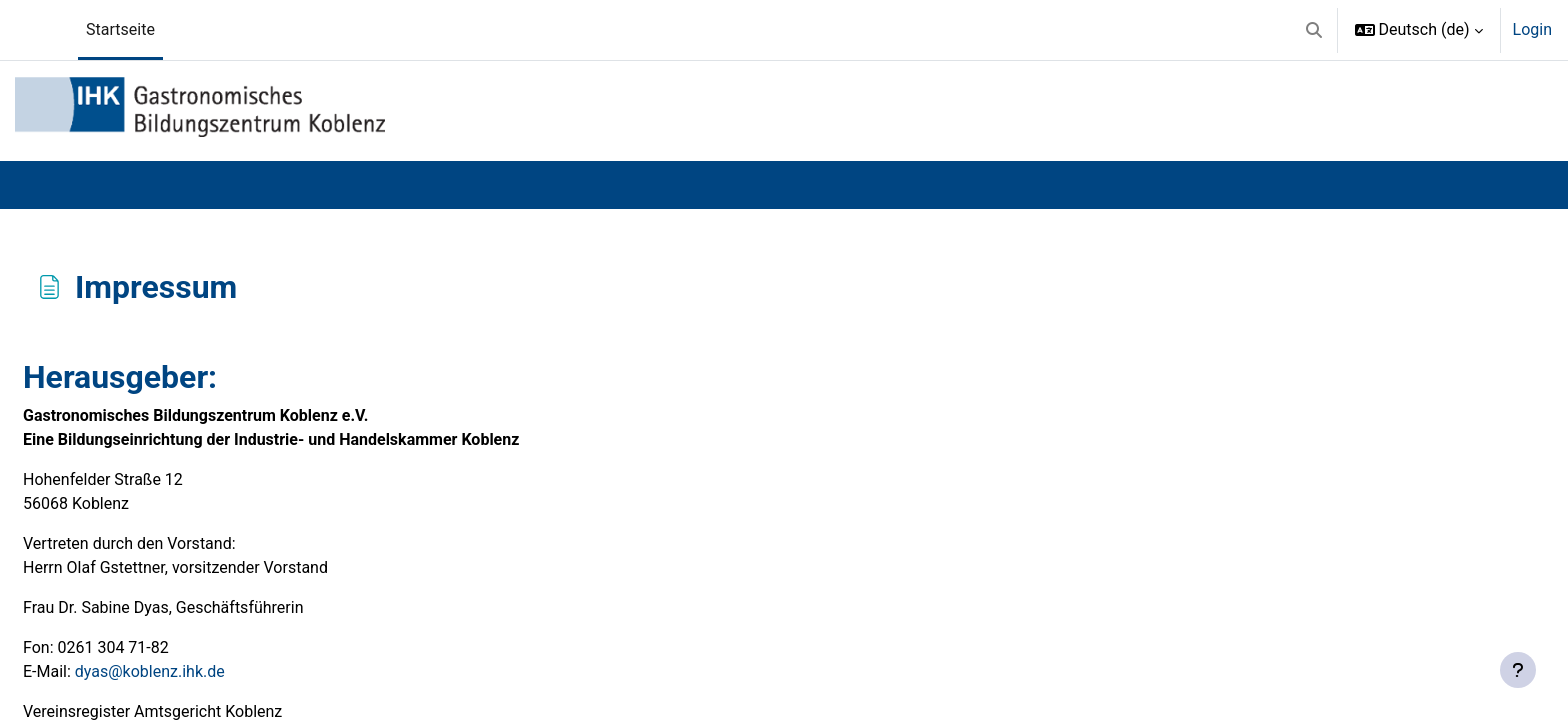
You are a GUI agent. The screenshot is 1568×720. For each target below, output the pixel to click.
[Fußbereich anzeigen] (1518, 670)
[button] (1314, 30)
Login (1532, 29)
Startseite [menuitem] (120, 29)
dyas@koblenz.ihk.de (150, 671)
